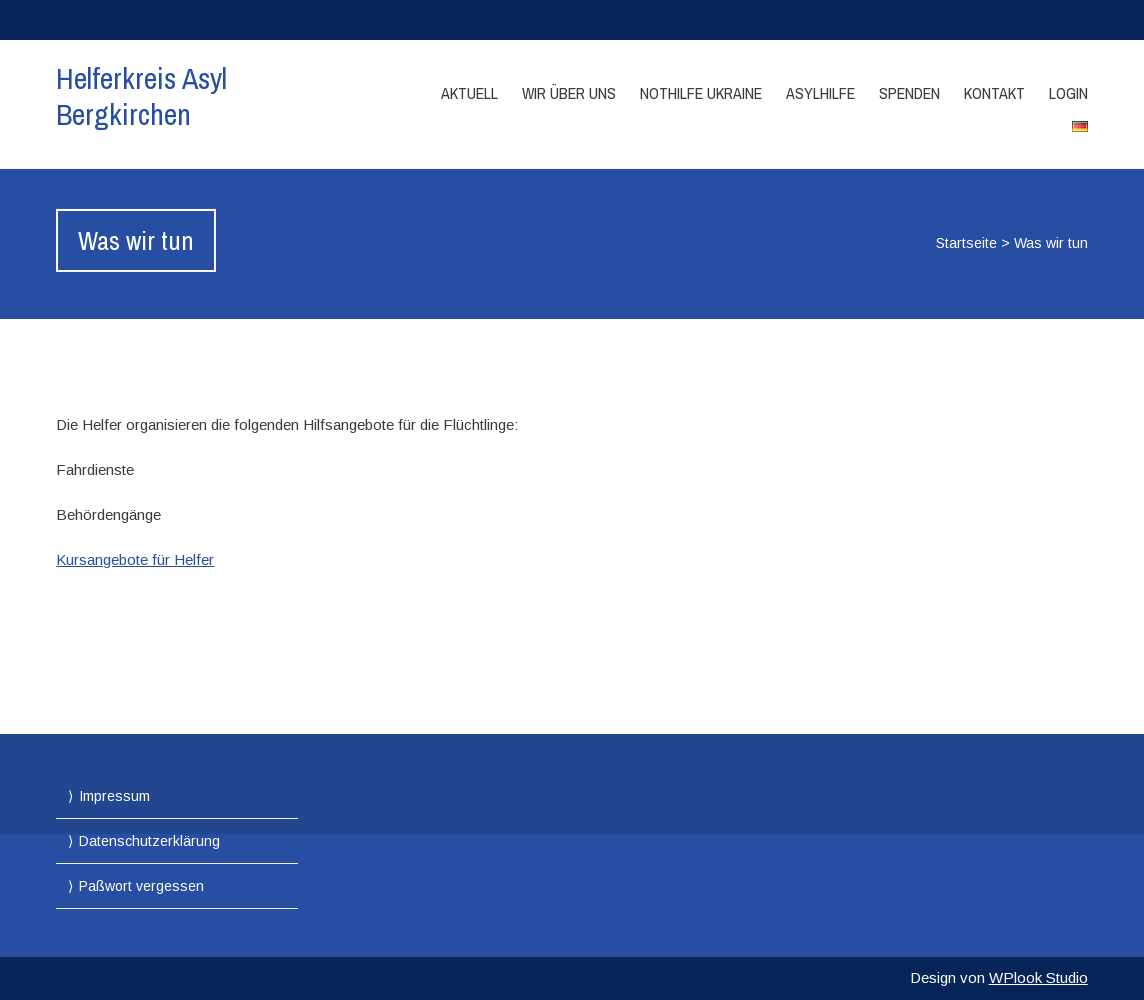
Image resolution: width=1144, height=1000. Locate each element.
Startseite (966, 243)
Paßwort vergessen (141, 886)
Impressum (114, 796)
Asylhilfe (820, 93)
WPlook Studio (1038, 977)
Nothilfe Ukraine (701, 93)
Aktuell (469, 93)
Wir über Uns (569, 93)
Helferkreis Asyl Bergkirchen (141, 96)
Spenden (909, 93)
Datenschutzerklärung (149, 841)
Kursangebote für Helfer (135, 559)
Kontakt (994, 93)
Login (1068, 93)
